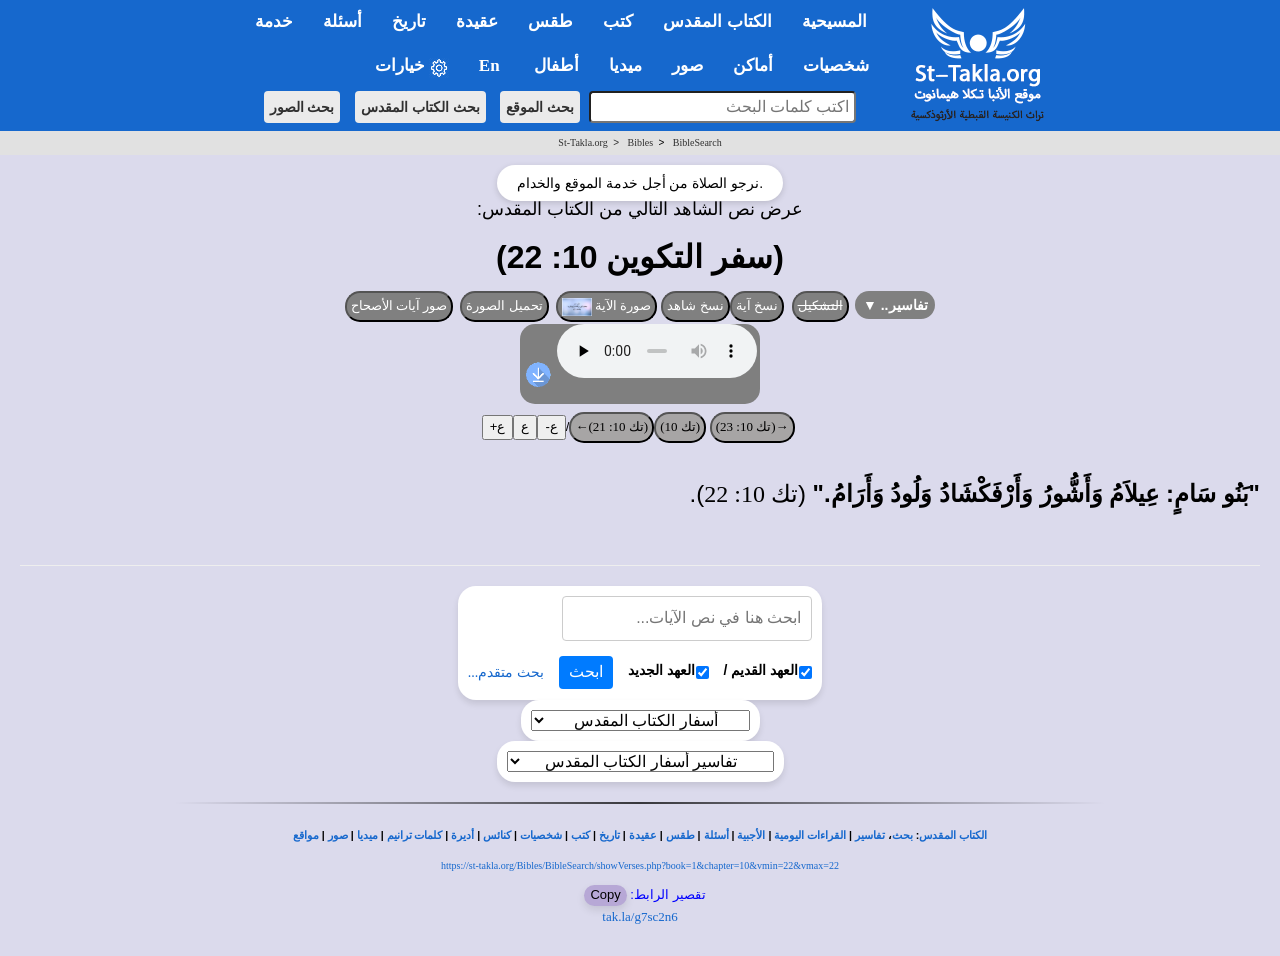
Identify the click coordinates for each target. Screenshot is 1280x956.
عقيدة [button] (477, 21)
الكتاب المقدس (953, 835)
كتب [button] (618, 21)
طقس (680, 835)
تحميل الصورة (504, 305)
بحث (902, 835)
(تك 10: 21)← (611, 426)
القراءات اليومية (810, 835)
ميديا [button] (625, 65)
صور (338, 835)
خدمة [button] (274, 21)
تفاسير (870, 835)
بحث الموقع (540, 107)
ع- (551, 426)
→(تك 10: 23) (752, 426)
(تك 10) (680, 426)
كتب (580, 835)
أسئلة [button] (342, 21)
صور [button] (687, 65)
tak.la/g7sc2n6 (639, 916)
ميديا (367, 835)
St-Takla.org (582, 142)
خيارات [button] (412, 66)
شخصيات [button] (842, 65)
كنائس (497, 835)
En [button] (491, 65)
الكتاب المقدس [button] (717, 21)
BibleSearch (697, 142)
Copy (605, 894)
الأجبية (751, 835)
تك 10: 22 (751, 494)
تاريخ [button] (409, 21)
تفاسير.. (895, 305)
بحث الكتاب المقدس (420, 107)
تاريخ (609, 835)
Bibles (640, 142)
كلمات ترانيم (415, 835)
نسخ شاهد (695, 305)
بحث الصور (302, 107)
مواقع (306, 835)
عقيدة (643, 835)
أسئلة (716, 835)
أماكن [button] (753, 65)
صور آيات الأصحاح (399, 305)
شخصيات (541, 835)
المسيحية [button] (834, 21)
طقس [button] (550, 21)
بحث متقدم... (506, 672)
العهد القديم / (768, 670)
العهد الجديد (668, 670)
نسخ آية (757, 305)
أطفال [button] (556, 65)
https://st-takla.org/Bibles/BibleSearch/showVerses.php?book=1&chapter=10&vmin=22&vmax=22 (640, 865)
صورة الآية (607, 307)
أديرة (462, 835)
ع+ (498, 426)
